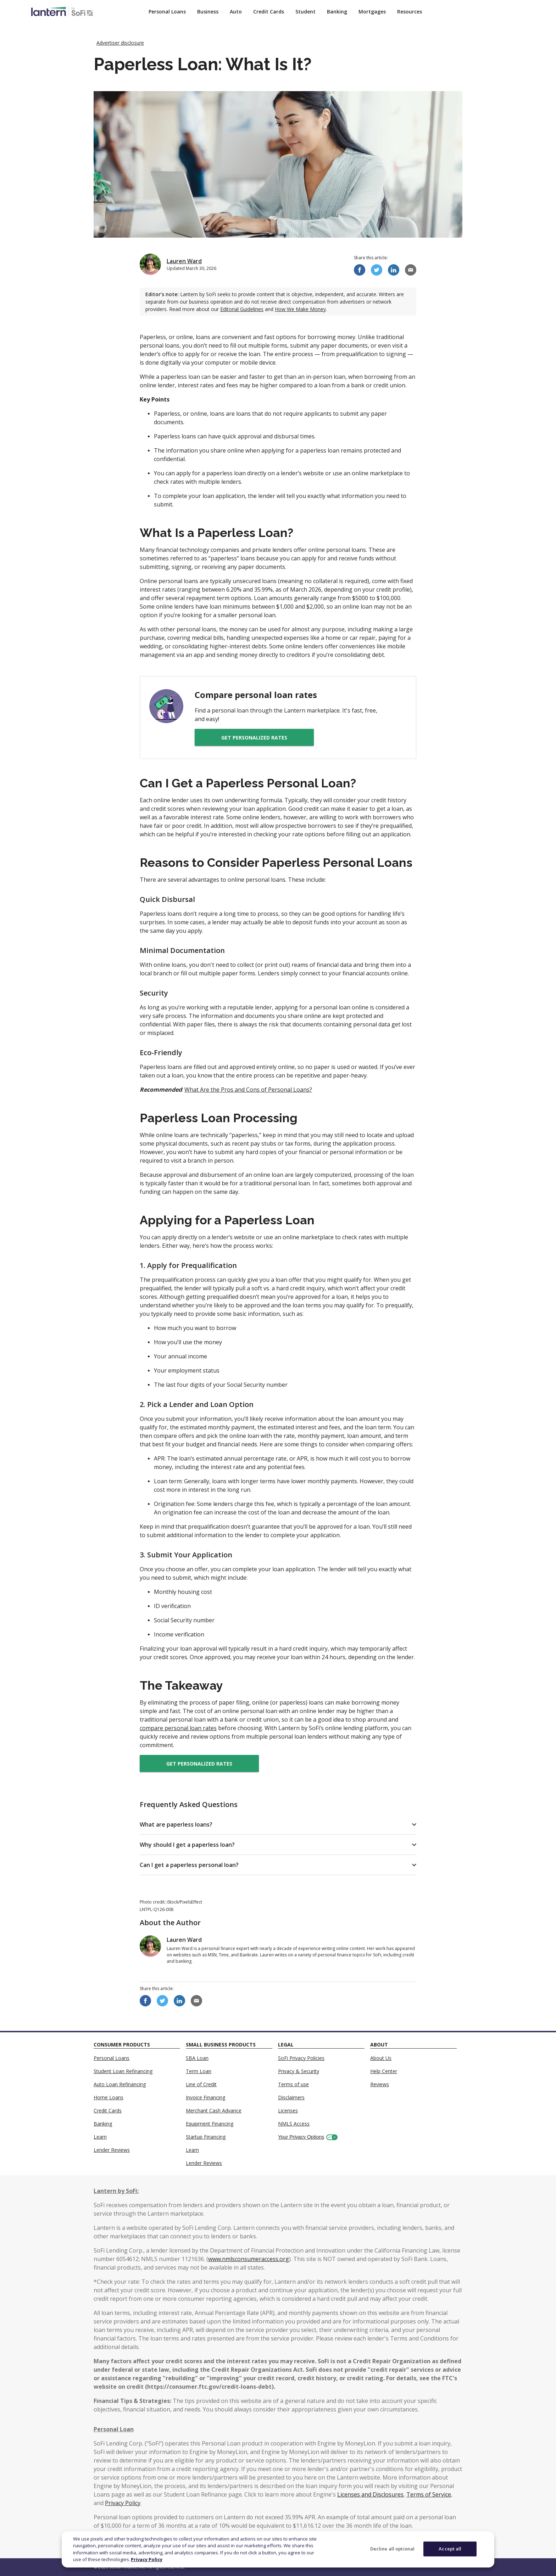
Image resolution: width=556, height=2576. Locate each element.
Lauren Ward (184, 261)
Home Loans (108, 2097)
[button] (278, 1824)
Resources (409, 11)
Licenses (288, 2110)
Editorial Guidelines (241, 309)
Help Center (383, 2071)
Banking (337, 11)
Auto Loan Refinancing (120, 2084)
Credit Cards (268, 11)
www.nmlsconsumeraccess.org (248, 2259)
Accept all (450, 2548)
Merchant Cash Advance (213, 2110)
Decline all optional (392, 2548)
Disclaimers (291, 2097)
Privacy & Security (298, 2071)
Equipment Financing (209, 2123)
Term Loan (198, 2071)
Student (305, 11)
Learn (100, 2136)
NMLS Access (294, 2123)
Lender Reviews (112, 2149)
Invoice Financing (205, 2097)
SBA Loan (197, 2058)
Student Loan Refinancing (123, 2071)
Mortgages (372, 11)
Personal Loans (167, 11)
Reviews (379, 2084)
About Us (380, 2058)
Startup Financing (206, 2136)
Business (207, 11)
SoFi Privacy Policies (301, 2058)
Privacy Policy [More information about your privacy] (146, 2559)
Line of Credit (201, 2084)
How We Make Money (300, 309)
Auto (236, 11)
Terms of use (293, 2084)
